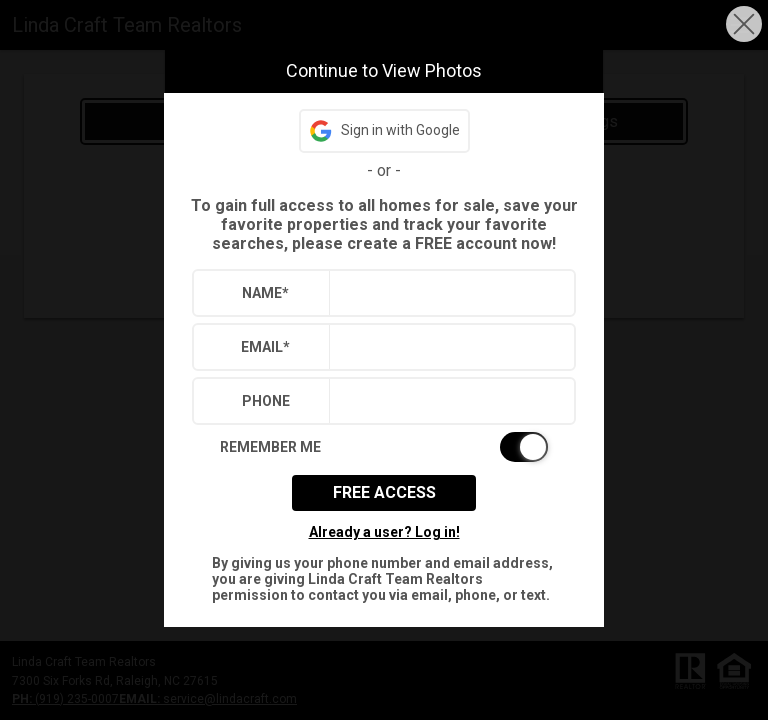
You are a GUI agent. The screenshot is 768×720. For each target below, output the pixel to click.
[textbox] (447, 293)
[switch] (384, 447)
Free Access (384, 492)
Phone (266, 401)
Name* (265, 293)
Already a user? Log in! (384, 532)
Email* (265, 347)
